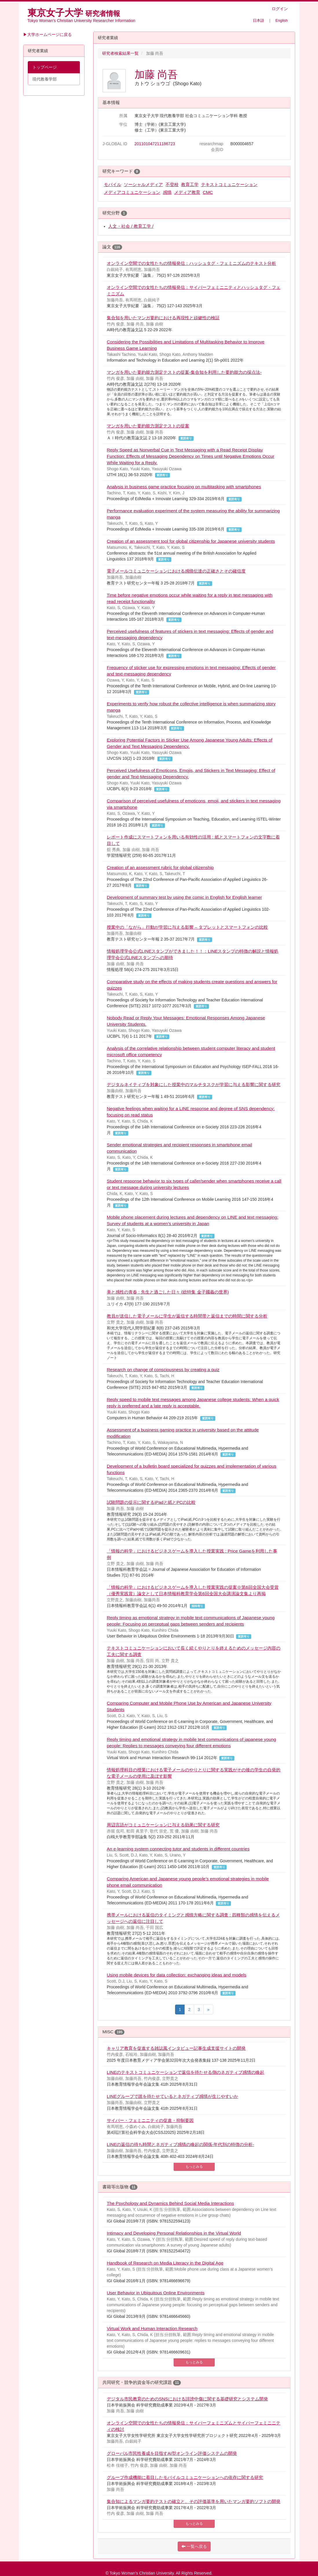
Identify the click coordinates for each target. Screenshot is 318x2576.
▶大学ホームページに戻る (47, 34)
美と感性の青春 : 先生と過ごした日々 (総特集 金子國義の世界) (168, 1291)
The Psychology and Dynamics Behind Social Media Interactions (170, 2203)
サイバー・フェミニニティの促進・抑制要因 (150, 2120)
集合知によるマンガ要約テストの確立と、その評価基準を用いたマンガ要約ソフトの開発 (193, 2501)
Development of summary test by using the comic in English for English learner (184, 897)
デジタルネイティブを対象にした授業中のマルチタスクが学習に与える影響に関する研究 (193, 1084)
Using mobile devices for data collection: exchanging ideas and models (177, 1974)
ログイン (280, 8)
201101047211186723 (155, 143)
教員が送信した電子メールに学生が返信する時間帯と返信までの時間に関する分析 (187, 1315)
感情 (167, 192)
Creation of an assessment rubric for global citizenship (160, 867)
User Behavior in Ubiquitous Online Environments (156, 2292)
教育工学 (189, 184)
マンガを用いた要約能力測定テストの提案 (148, 425)
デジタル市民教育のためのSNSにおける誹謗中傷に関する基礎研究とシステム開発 (187, 2398)
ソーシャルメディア (143, 184)
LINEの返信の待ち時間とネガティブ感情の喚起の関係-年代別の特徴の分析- (180, 2144)
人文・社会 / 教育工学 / (130, 226)
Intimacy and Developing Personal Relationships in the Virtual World (174, 2233)
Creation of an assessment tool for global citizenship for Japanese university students (191, 541)
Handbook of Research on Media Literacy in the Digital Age (165, 2262)
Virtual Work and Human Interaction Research (152, 2328)
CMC (208, 192)
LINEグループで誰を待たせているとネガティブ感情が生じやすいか (172, 2096)
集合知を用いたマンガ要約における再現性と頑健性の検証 (163, 317)
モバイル (112, 184)
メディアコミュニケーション (132, 192)
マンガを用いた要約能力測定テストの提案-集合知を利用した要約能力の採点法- (184, 372)
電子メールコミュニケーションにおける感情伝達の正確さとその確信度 (176, 571)
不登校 (172, 184)
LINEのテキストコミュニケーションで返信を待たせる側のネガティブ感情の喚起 (185, 2072)
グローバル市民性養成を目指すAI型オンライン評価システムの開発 (172, 2453)
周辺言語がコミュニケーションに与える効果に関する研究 (163, 1824)
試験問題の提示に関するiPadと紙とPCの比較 (151, 1502)
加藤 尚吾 (156, 74)
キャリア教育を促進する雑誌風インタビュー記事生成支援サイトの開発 (176, 2048)
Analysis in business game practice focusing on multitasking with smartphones (184, 486)
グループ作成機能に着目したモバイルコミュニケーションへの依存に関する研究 (185, 2477)
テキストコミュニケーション (229, 184)
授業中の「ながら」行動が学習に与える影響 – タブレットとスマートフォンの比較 (187, 927)
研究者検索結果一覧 (120, 53)
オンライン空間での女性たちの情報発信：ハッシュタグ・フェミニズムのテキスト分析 (191, 263)
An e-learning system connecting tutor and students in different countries (178, 1848)
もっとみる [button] (194, 2167)
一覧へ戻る (194, 2546)
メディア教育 (187, 192)
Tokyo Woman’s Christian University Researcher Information (81, 20)
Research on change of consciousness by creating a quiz (163, 1369)
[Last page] (208, 2009)
